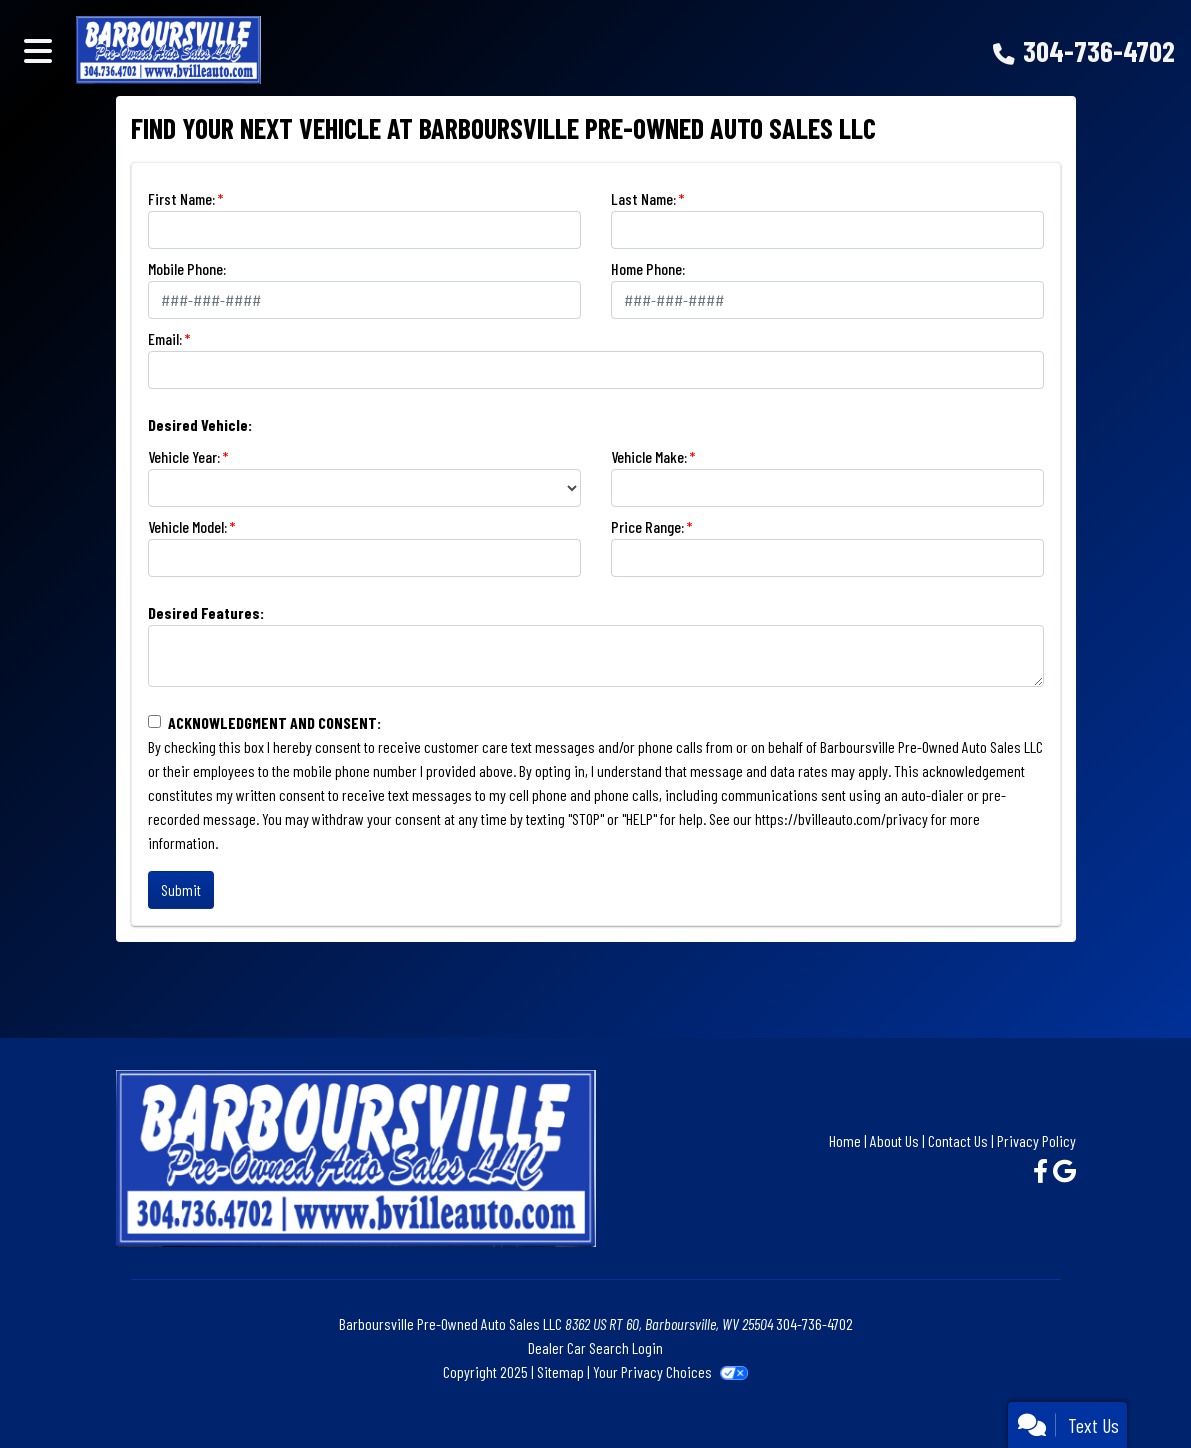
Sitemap (560, 1371)
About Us (894, 1140)
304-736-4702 (1099, 50)
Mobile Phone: (187, 268)
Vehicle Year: (184, 456)
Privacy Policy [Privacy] (1036, 1140)
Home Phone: (648, 268)
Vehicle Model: (187, 526)
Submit (181, 889)
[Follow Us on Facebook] (1043, 1170)
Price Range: (647, 526)
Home (845, 1140)
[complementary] (1131, 1388)
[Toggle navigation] (38, 50)
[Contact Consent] (154, 721)
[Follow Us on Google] (1064, 1170)
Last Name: (643, 198)
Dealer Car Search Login (595, 1347)
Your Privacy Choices (670, 1371)
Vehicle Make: (649, 456)
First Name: (181, 198)
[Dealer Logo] (331, 50)
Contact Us (958, 1140)
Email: (165, 338)
